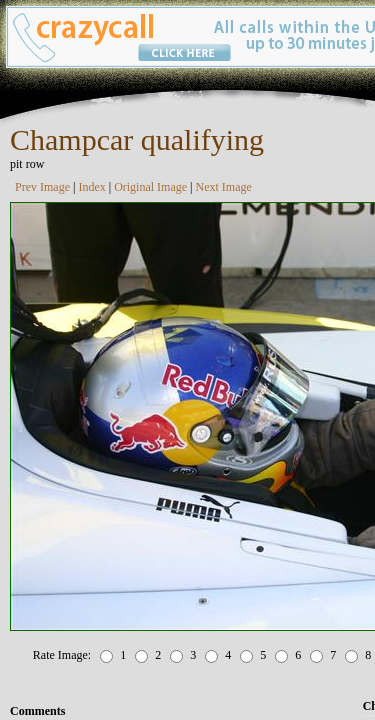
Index (91, 187)
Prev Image (42, 187)
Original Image (150, 187)
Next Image (224, 187)
